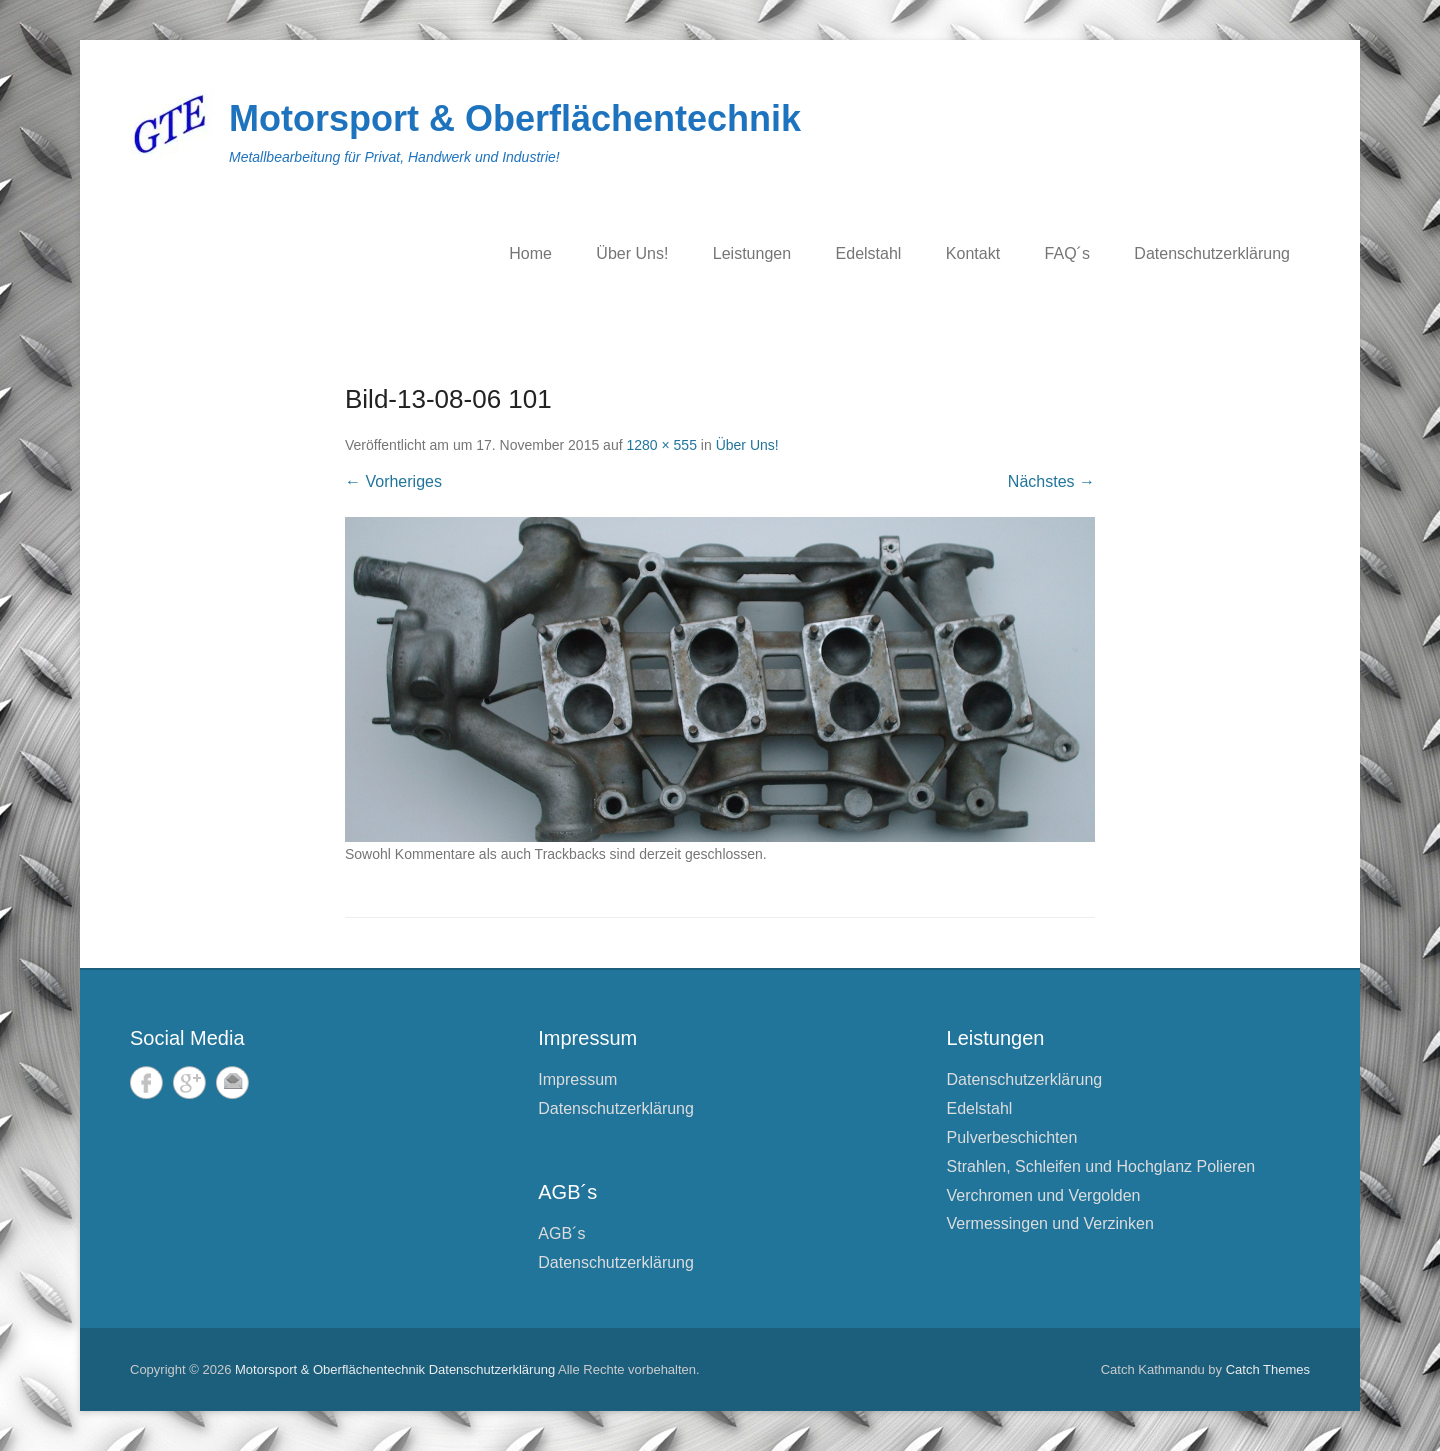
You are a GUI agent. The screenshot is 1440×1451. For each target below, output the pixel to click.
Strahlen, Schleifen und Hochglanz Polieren (1101, 1166)
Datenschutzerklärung (1212, 253)
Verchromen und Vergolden (1044, 1195)
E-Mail (232, 1082)
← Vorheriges (393, 481)
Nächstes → (1051, 481)
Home (530, 253)
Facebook (146, 1082)
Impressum (577, 1079)
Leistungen (752, 253)
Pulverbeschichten (1012, 1137)
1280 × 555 (661, 445)
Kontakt (973, 253)
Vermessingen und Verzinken (1050, 1223)
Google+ (189, 1082)
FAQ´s (1067, 253)
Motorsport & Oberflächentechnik (515, 118)
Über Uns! (632, 253)
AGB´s (561, 1233)
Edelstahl (869, 253)
